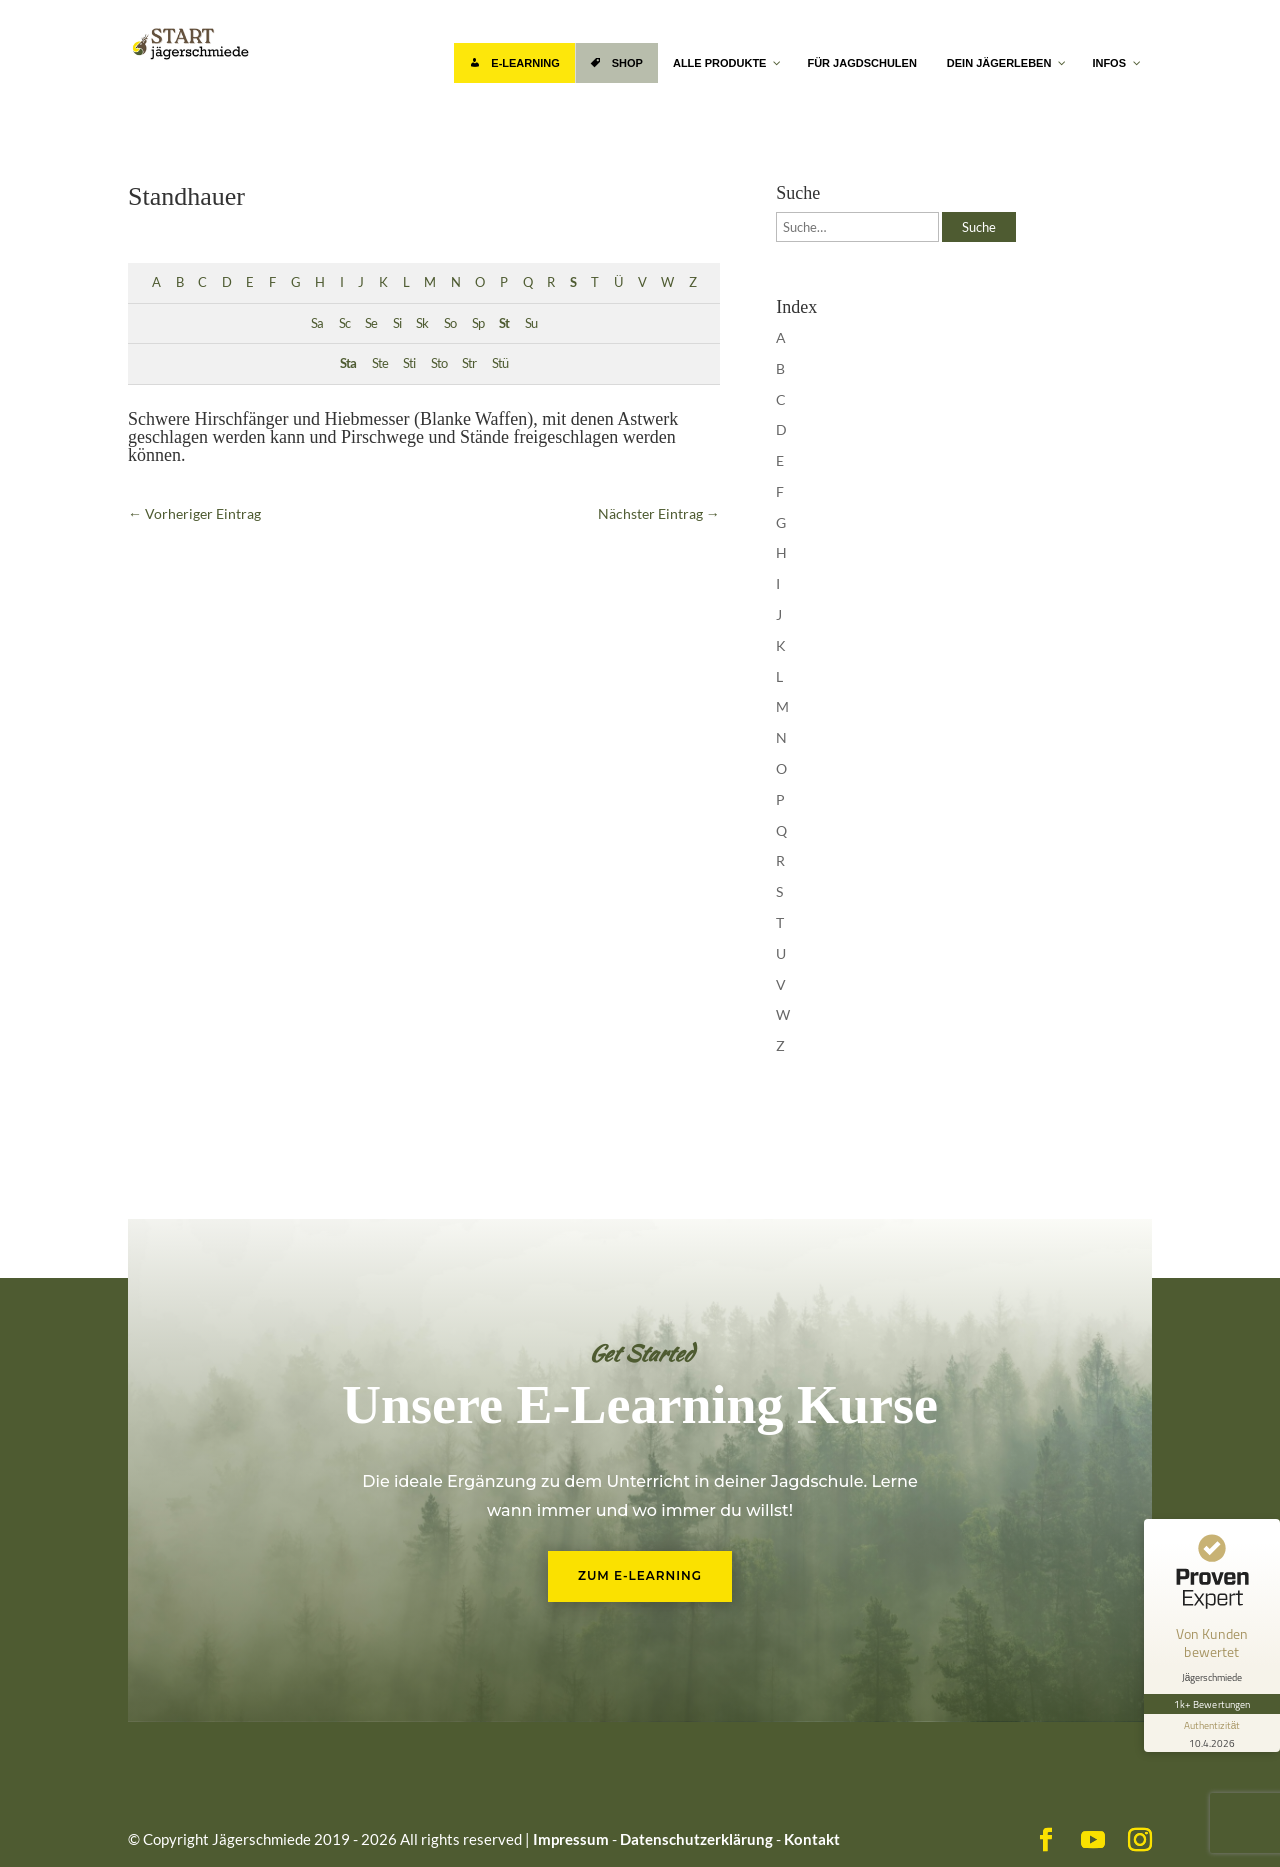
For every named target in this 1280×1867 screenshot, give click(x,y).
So (450, 323)
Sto (439, 363)
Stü (500, 363)
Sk (422, 323)
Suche (979, 227)
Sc (344, 323)
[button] (44, 1823)
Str (469, 363)
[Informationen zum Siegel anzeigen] (1212, 1733)
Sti (409, 363)
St (504, 323)
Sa (317, 323)
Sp (478, 323)
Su (531, 323)
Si (397, 323)
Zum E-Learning (640, 1575)
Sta (348, 363)
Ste (380, 363)
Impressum (571, 1839)
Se (371, 323)
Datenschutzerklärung (696, 1839)
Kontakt (812, 1839)
